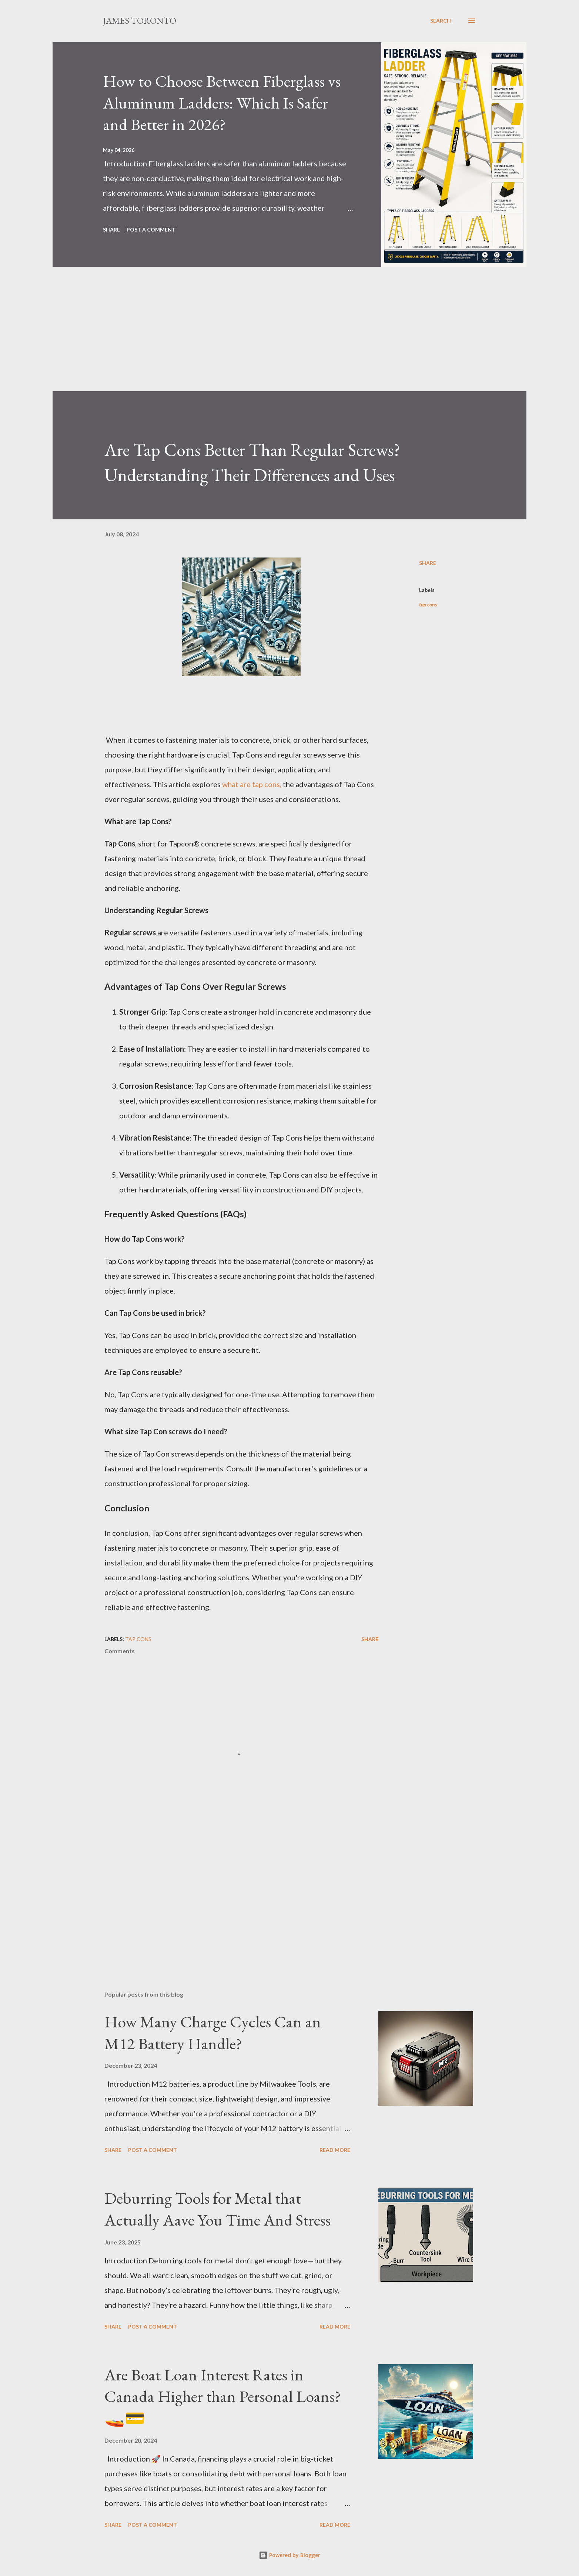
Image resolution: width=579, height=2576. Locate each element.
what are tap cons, (251, 784)
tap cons (428, 604)
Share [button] (111, 229)
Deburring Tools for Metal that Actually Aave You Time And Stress (217, 2208)
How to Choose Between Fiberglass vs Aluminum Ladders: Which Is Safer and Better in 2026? (222, 102)
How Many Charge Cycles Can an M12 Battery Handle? (212, 2032)
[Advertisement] (275, 339)
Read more (334, 2150)
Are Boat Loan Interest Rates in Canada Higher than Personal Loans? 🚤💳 (222, 2396)
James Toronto (139, 20)
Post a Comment (151, 229)
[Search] (440, 20)
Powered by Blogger (289, 2555)
